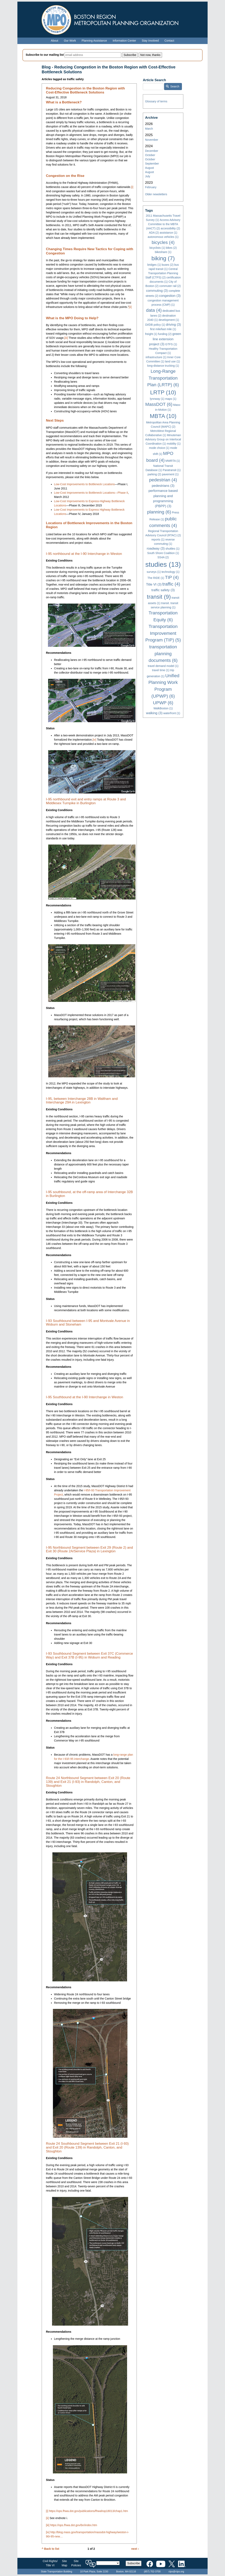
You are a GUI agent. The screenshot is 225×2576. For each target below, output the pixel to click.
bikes (171, 247)
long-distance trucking (163, 365)
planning (159, 511)
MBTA (163, 416)
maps (170, 398)
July (147, 176)
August (149, 167)
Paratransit (172, 470)
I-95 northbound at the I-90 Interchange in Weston (84, 554)
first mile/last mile (163, 329)
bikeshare (163, 252)
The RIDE (156, 577)
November (151, 139)
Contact (169, 40)
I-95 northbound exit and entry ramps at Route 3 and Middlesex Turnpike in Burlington (86, 801)
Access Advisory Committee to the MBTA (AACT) (163, 224)
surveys (154, 571)
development (168, 319)
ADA (154, 232)
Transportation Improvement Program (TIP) (163, 633)
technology (170, 571)
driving (173, 324)
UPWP (163, 702)
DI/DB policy (155, 324)
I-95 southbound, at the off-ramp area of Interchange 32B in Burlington (89, 1194)
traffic (171, 584)
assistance (168, 232)
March (149, 128)
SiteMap (64, 2563)
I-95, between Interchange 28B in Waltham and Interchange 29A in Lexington (82, 1100)
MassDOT (158, 404)
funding (165, 334)
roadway (156, 548)
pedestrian (163, 479)
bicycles (163, 242)
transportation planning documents (163, 653)
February (150, 187)
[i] (132, 187)
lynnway (157, 398)
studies (163, 564)
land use (172, 361)
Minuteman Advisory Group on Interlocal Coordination (163, 439)
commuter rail (170, 286)
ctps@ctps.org (176, 2571)
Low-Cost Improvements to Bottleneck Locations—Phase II (91, 492)
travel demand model (163, 666)
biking (163, 258)
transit (159, 597)
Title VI (154, 584)
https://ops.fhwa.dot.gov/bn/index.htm (73, 2525)
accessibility (170, 228)
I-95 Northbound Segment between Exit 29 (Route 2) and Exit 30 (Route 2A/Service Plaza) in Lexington (89, 1549)
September (152, 163)
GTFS (171, 344)
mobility (173, 443)
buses (167, 264)
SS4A (163, 557)
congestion (169, 296)
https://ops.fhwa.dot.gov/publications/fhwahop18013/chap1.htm (88, 2511)
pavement (170, 474)
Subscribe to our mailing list (45, 54)
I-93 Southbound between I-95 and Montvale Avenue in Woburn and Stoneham (88, 1323)
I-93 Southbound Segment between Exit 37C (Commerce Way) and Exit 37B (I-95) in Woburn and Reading (89, 1655)
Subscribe (133, 2563)
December (151, 150)
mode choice (159, 447)
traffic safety (163, 590)
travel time (161, 670)
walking (154, 713)
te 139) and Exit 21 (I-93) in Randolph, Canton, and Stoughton (88, 1781)
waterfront (171, 713)
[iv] (94, 739)
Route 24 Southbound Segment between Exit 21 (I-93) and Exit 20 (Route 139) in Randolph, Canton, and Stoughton (87, 2147)
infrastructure (156, 357)
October (150, 155)
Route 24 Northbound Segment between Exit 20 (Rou (86, 1778)
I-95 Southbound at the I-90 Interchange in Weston (84, 1397)
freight (151, 334)
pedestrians (163, 486)
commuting (157, 291)
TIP (172, 577)
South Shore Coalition (163, 553)
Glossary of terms (156, 101)
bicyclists (157, 247)
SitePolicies (76, 2563)
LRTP (163, 392)
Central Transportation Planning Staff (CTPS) (161, 273)
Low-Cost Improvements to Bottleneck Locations (84, 484)
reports (158, 539)
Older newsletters (156, 194)
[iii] (66, 337)
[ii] (130, 307)
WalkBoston (163, 708)
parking (154, 474)
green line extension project (165, 339)
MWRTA (172, 460)
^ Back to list (50, 2548)
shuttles (172, 548)
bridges (154, 264)
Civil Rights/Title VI (50, 2563)
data (154, 310)
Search (172, 86)
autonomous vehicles (163, 236)
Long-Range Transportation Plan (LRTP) (163, 378)
